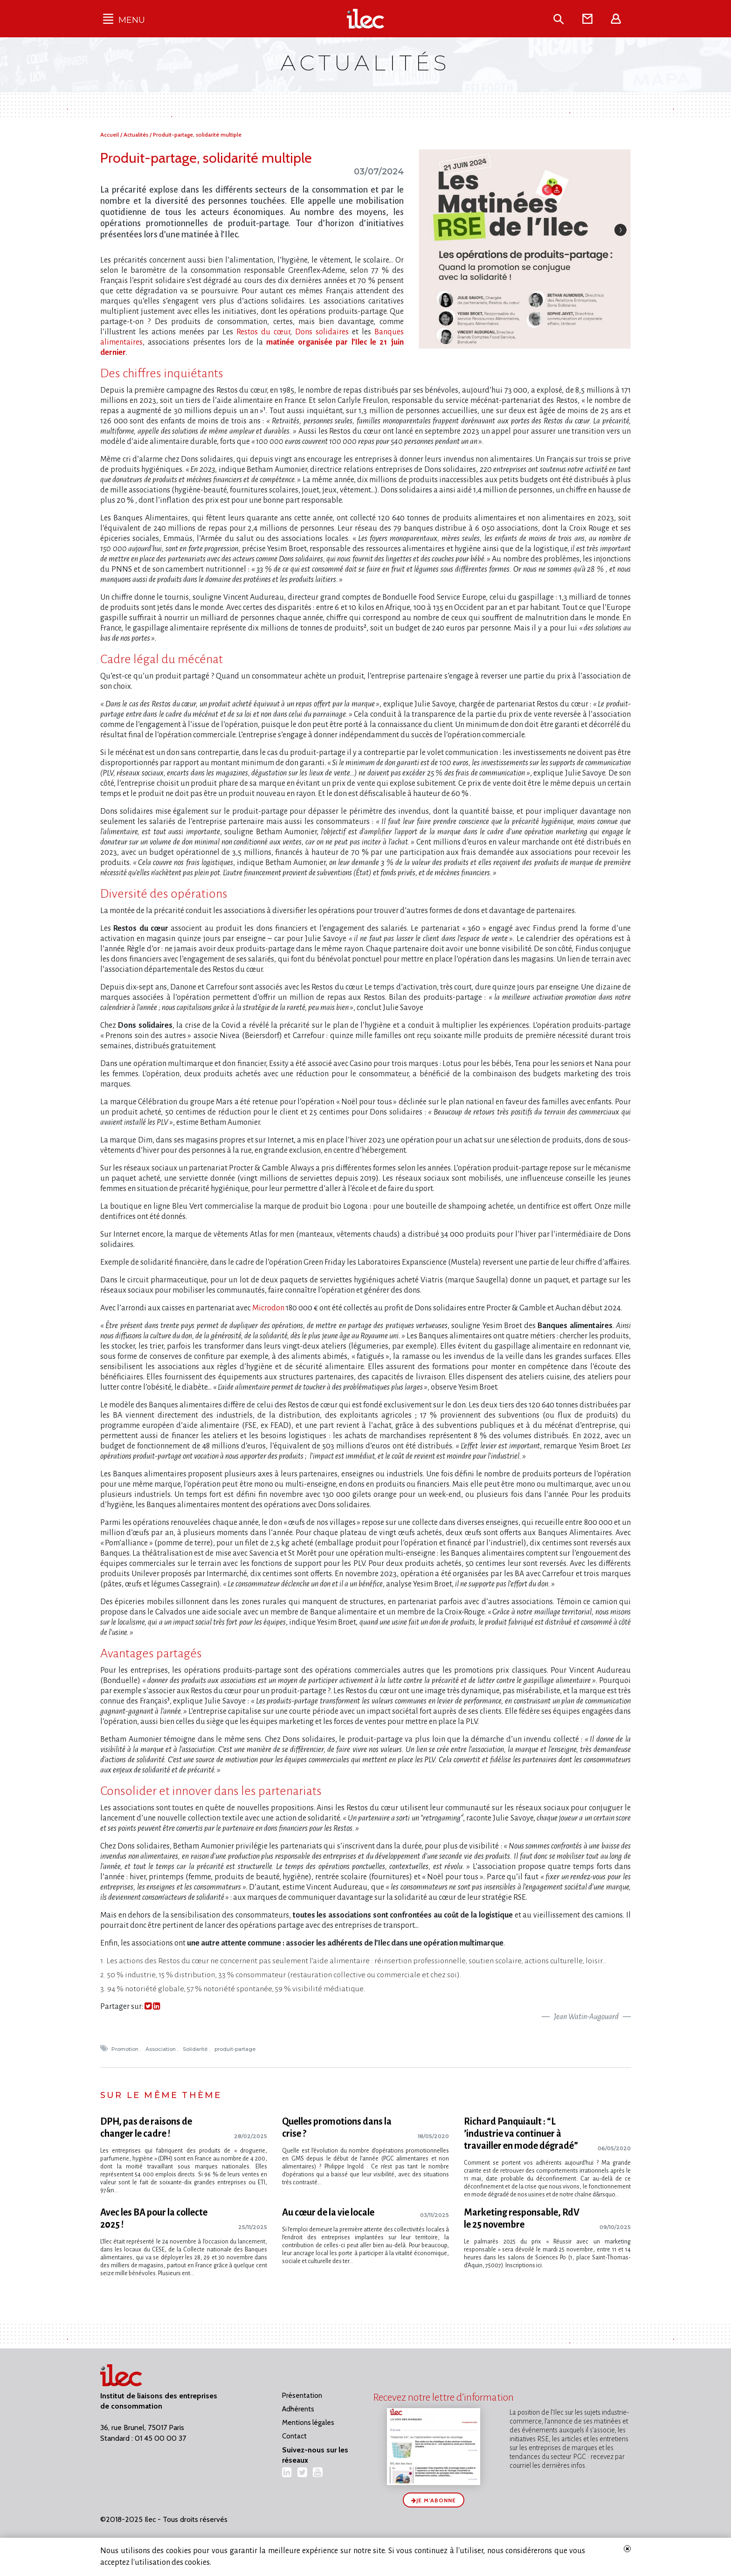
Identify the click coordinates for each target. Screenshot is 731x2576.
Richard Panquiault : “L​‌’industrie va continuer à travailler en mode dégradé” (521, 2133)
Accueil (110, 134)
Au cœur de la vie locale (328, 2212)
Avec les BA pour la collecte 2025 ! (153, 2218)
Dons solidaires (322, 332)
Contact (294, 2436)
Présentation (302, 2395)
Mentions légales (308, 2422)
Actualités (137, 134)
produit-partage (235, 2049)
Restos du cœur (263, 332)
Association (161, 2049)
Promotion (125, 2049)
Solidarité (196, 2049)
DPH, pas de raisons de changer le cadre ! (146, 2127)
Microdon (268, 1308)
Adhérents (298, 2409)
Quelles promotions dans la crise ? (337, 2127)
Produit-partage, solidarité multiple (197, 134)
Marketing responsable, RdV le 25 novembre (521, 2218)
